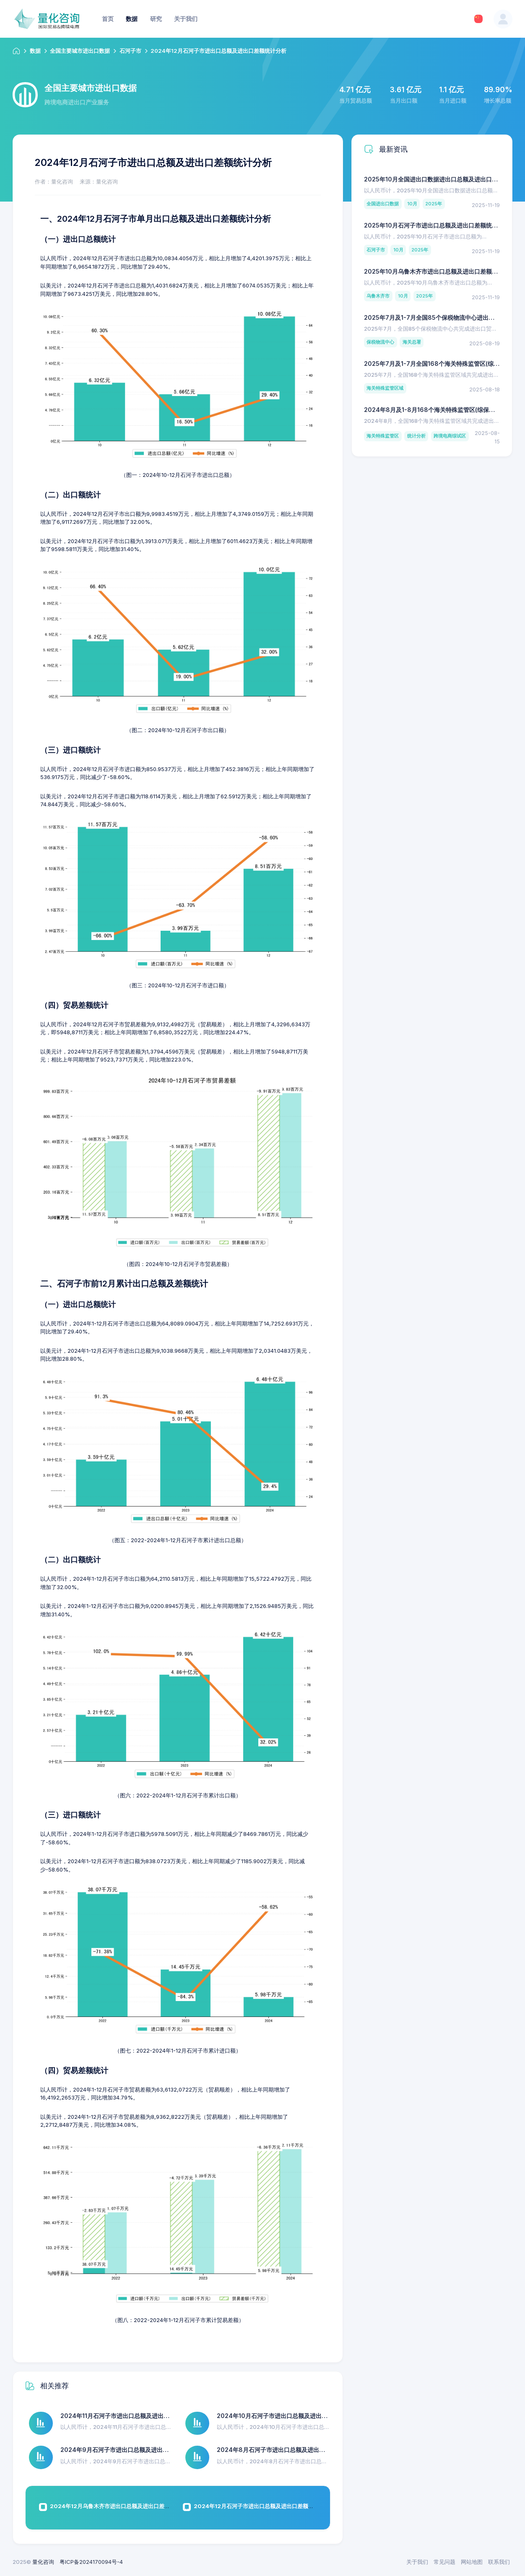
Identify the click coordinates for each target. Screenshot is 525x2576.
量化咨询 (43, 2561)
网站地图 (472, 2561)
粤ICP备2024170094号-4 (91, 2561)
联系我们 (499, 2561)
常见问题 (444, 2561)
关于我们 (417, 2561)
